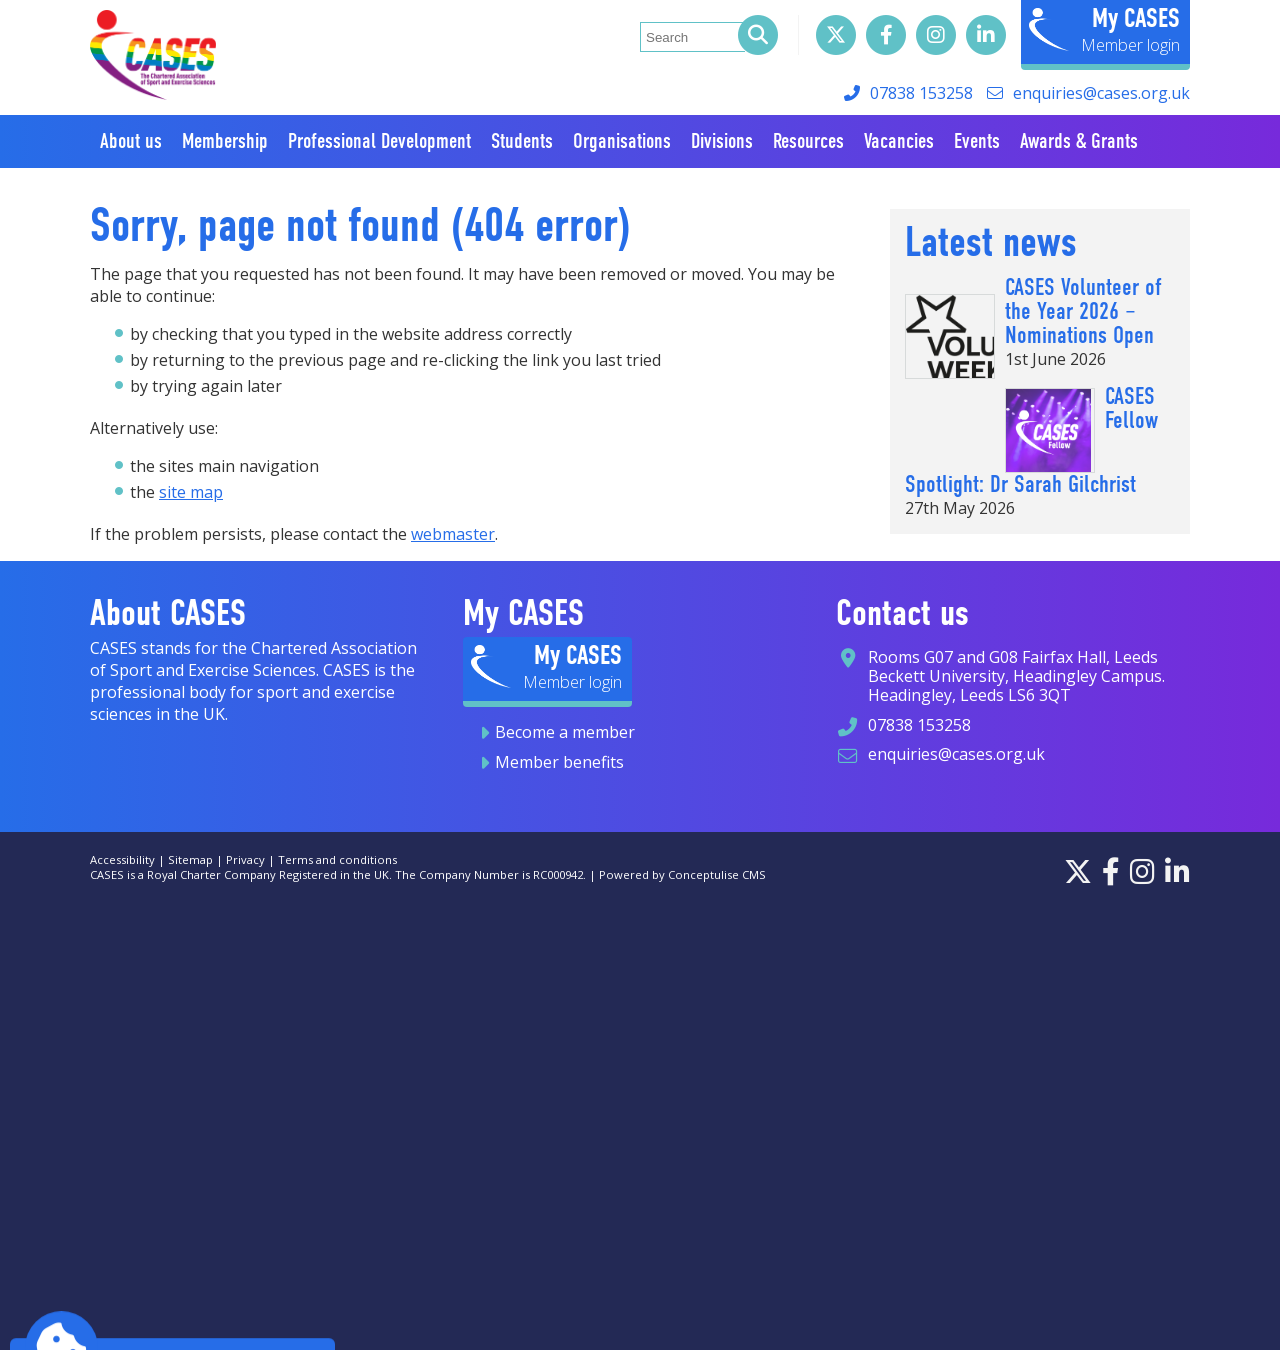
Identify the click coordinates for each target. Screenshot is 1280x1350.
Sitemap (190, 859)
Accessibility (122, 859)
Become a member (565, 732)
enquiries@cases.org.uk (1101, 93)
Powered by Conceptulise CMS (682, 874)
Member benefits (559, 762)
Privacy (245, 859)
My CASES (1136, 18)
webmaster (453, 534)
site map (191, 492)
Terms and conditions (337, 859)
